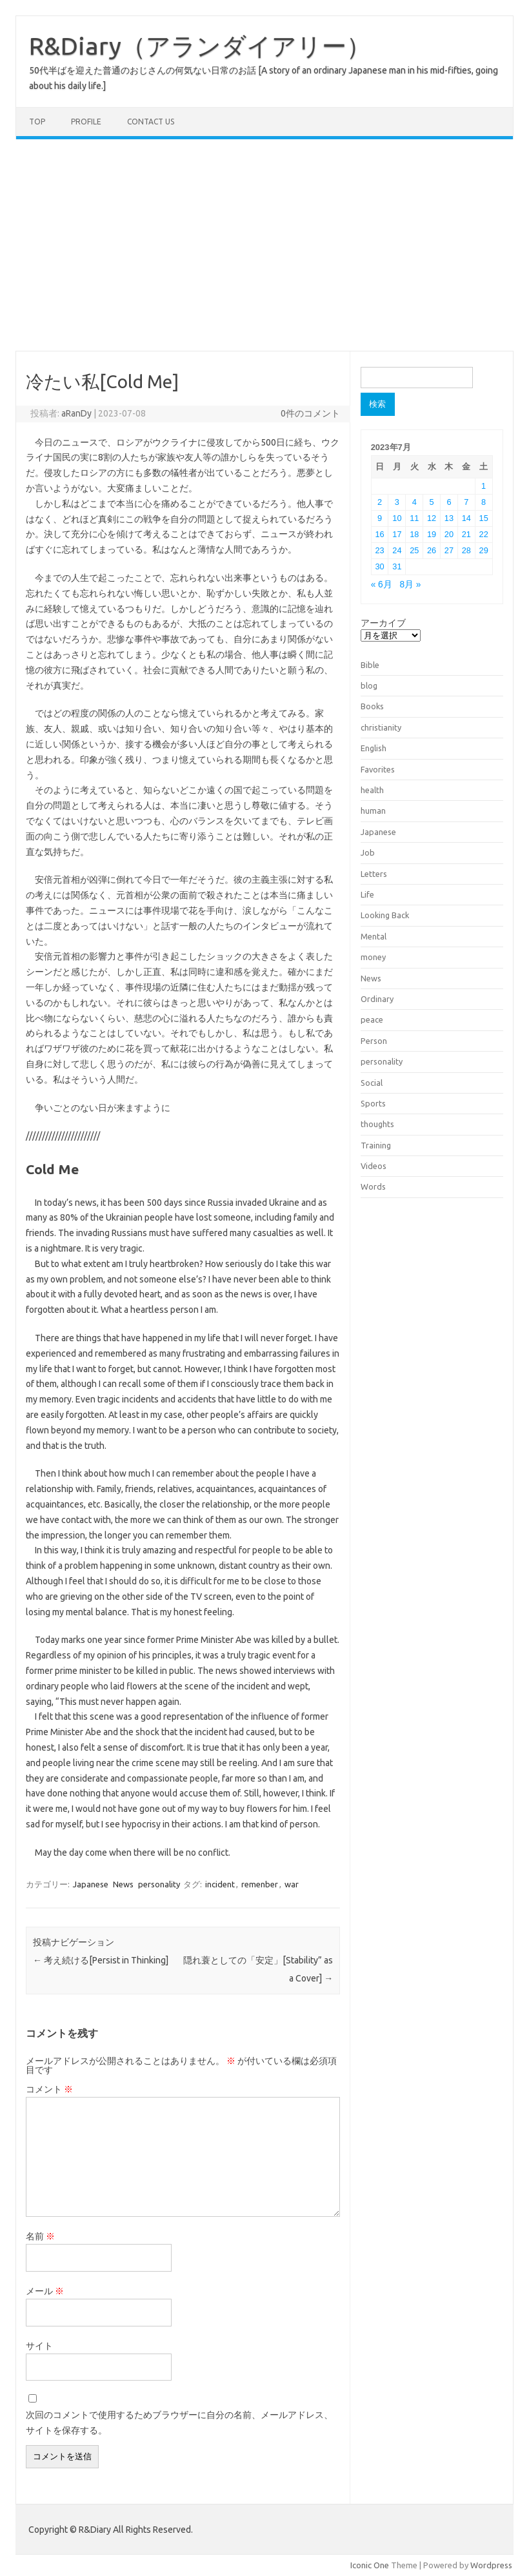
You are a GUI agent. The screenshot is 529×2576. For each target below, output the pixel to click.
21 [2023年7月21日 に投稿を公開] (466, 534)
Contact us (150, 121)
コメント (49, 2089)
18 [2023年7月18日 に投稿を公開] (414, 534)
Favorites (378, 769)
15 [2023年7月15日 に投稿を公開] (483, 518)
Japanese (90, 1884)
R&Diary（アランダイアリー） (200, 45)
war (291, 1884)
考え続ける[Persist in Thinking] (100, 1960)
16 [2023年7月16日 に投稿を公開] (379, 534)
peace (372, 1019)
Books (372, 706)
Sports (373, 1103)
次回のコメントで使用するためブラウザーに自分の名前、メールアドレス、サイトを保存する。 (179, 2422)
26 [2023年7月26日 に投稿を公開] (431, 550)
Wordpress (491, 2565)
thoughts (377, 1123)
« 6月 (381, 584)
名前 (40, 2236)
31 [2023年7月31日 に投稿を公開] (396, 566)
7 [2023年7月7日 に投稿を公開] (466, 502)
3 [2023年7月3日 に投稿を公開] (397, 502)
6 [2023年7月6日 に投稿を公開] (448, 502)
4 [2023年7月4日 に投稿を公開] (414, 502)
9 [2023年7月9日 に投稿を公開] (379, 518)
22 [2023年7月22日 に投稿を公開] (483, 534)
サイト (39, 2346)
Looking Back (385, 914)
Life (367, 894)
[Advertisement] (264, 245)
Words (373, 1186)
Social (372, 1082)
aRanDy (76, 413)
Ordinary (377, 998)
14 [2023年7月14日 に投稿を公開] (466, 518)
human (373, 810)
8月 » (410, 584)
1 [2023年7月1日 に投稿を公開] (483, 486)
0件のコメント (310, 413)
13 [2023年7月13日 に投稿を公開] (449, 518)
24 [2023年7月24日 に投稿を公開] (396, 550)
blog (369, 685)
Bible (370, 664)
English (373, 747)
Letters (374, 873)
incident (220, 1884)
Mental (373, 936)
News (123, 1884)
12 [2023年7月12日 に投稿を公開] (431, 518)
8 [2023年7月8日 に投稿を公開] (483, 502)
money (373, 956)
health (372, 789)
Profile (86, 121)
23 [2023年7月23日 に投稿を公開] (379, 550)
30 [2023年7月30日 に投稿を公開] (379, 566)
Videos (373, 1165)
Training (376, 1145)
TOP (37, 121)
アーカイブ (383, 623)
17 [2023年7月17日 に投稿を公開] (396, 534)
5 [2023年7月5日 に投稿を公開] (432, 502)
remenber (259, 1884)
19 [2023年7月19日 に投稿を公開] (431, 534)
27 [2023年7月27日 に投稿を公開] (449, 550)
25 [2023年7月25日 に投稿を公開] (414, 550)
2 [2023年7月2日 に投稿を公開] (379, 502)
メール (45, 2291)
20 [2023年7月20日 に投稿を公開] (449, 534)
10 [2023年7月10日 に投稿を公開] (396, 518)
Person (374, 1040)
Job (368, 852)
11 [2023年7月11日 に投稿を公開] (414, 518)
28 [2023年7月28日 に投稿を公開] (466, 550)
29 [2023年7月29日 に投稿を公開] (483, 550)
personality (159, 1884)
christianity (381, 727)
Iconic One (369, 2565)
